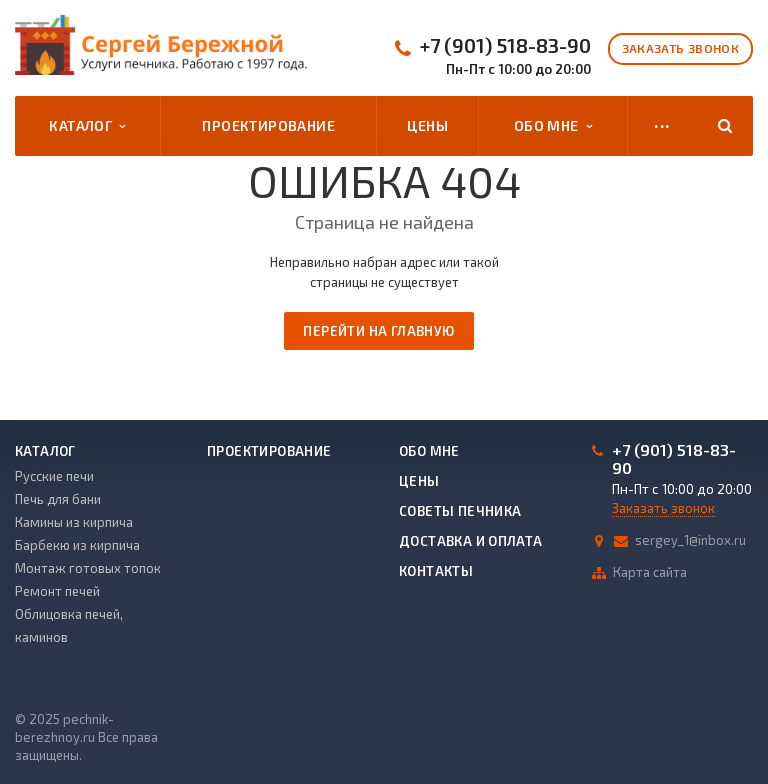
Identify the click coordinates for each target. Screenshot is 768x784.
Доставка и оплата (471, 541)
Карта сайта (650, 572)
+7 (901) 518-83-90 (505, 45)
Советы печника (460, 511)
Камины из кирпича (74, 522)
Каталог (87, 126)
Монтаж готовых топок (88, 568)
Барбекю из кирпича (77, 545)
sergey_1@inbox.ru (690, 540)
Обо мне (553, 126)
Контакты (436, 571)
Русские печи (54, 476)
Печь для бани (58, 499)
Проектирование (268, 125)
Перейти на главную (378, 331)
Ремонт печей (57, 591)
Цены (427, 125)
